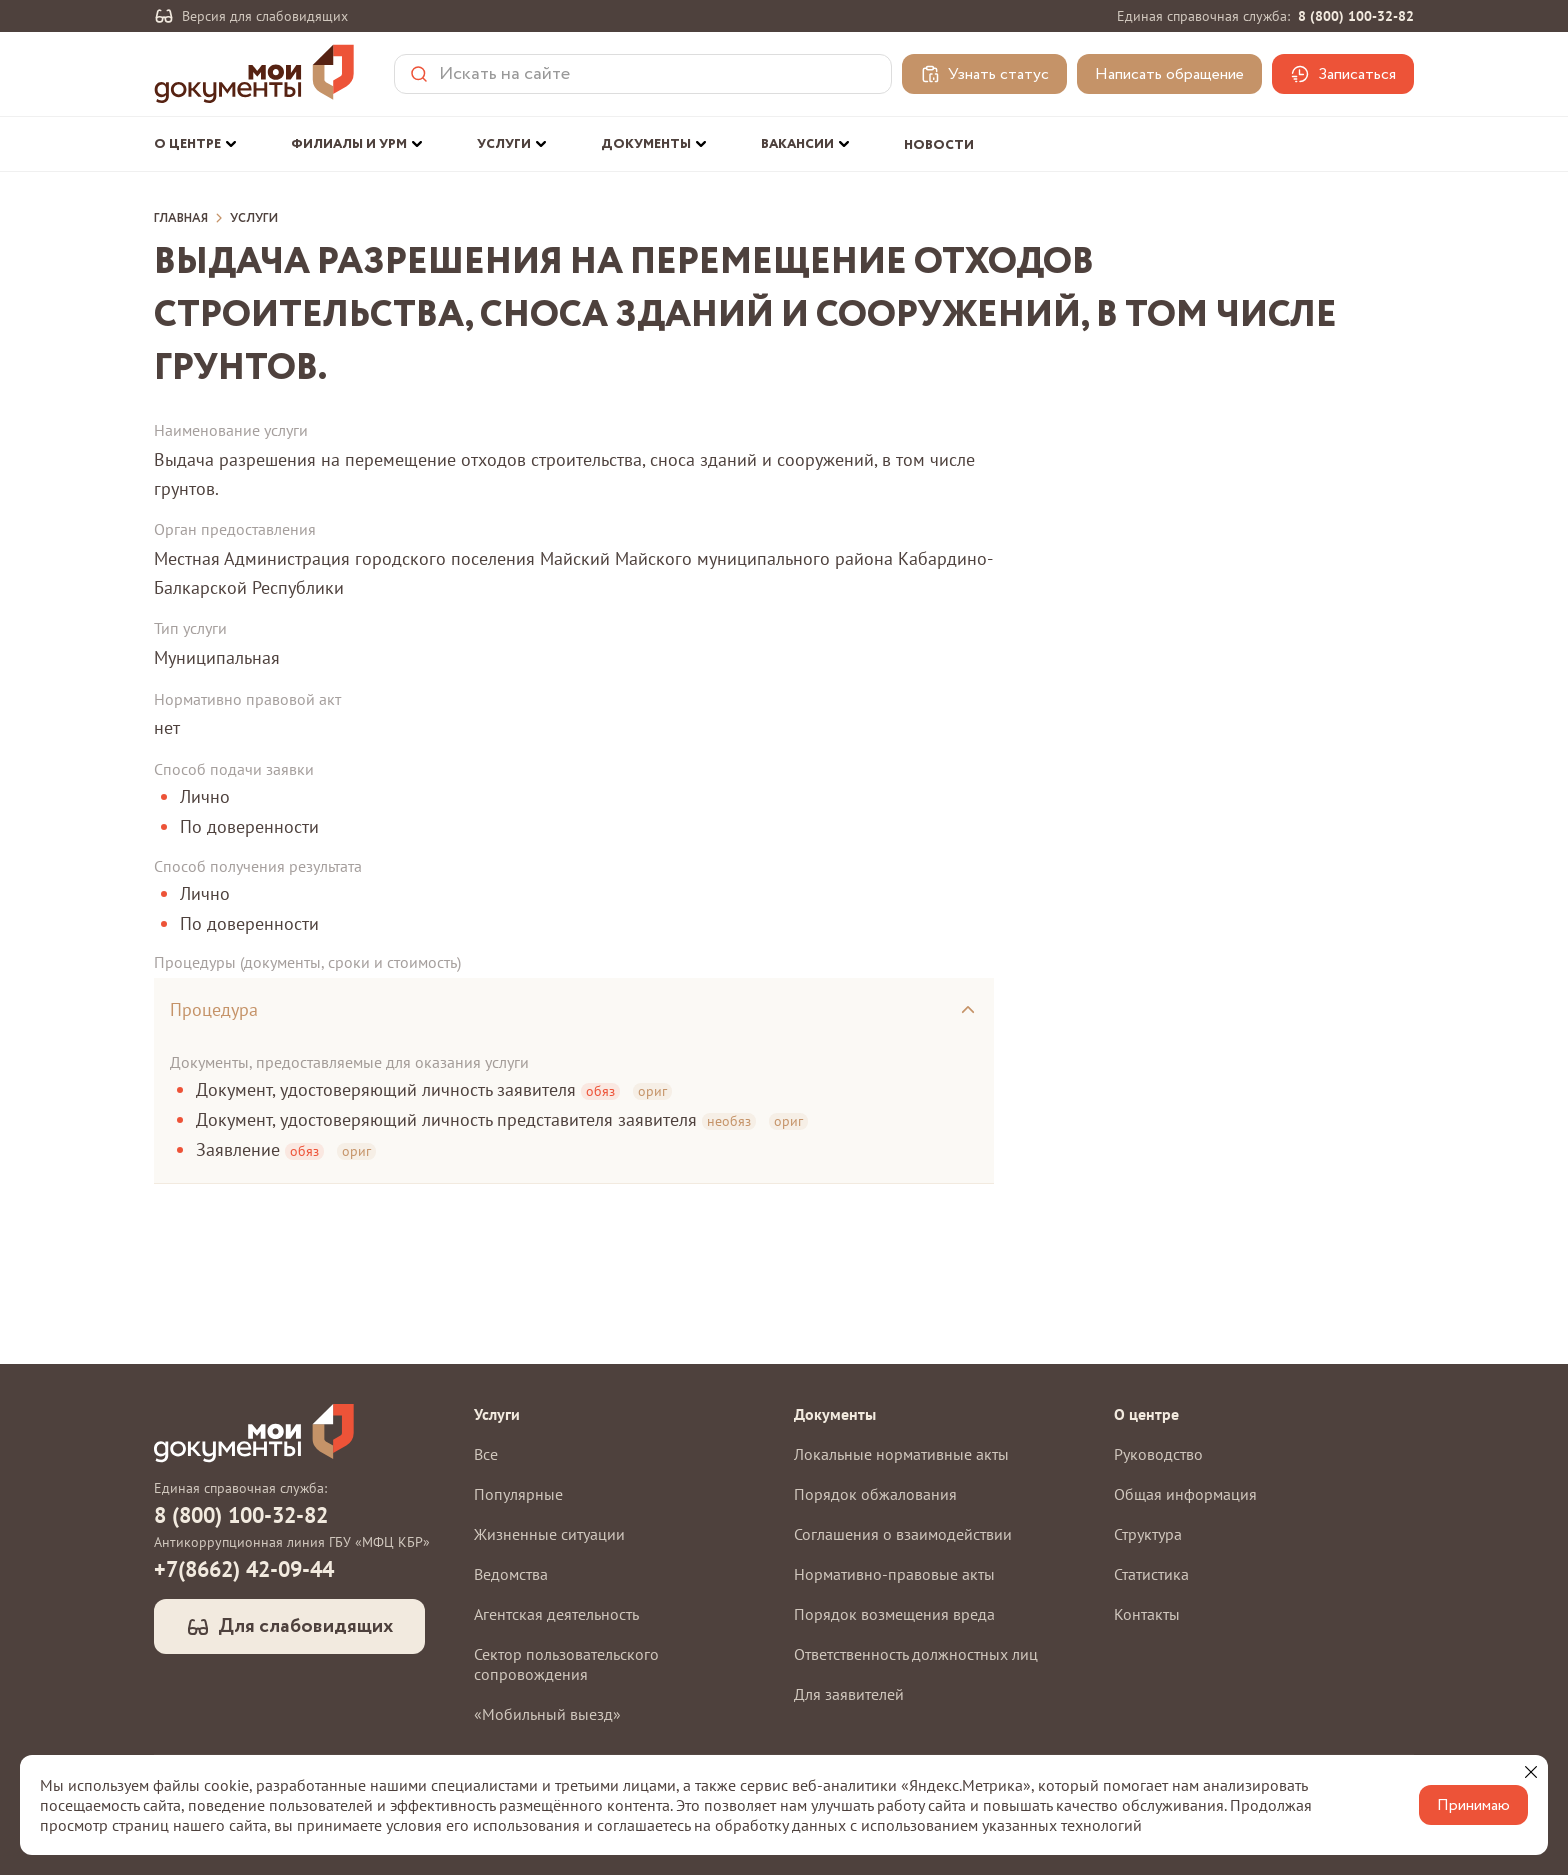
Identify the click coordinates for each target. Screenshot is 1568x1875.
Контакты (1147, 1614)
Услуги (254, 219)
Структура (1148, 1534)
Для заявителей (849, 1694)
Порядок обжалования (875, 1494)
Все (486, 1454)
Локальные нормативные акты (901, 1454)
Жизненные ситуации (549, 1534)
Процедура (214, 1009)
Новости (939, 145)
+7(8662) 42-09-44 (244, 1569)
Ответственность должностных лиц (916, 1654)
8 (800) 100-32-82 (1356, 16)
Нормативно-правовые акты (894, 1574)
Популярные (518, 1494)
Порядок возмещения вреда (894, 1614)
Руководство (1158, 1454)
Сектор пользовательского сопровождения (566, 1664)
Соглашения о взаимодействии (903, 1534)
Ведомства (511, 1574)
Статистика (1151, 1574)
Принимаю (1473, 1805)
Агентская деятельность (556, 1614)
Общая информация (1185, 1494)
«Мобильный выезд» (547, 1714)
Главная (181, 219)
